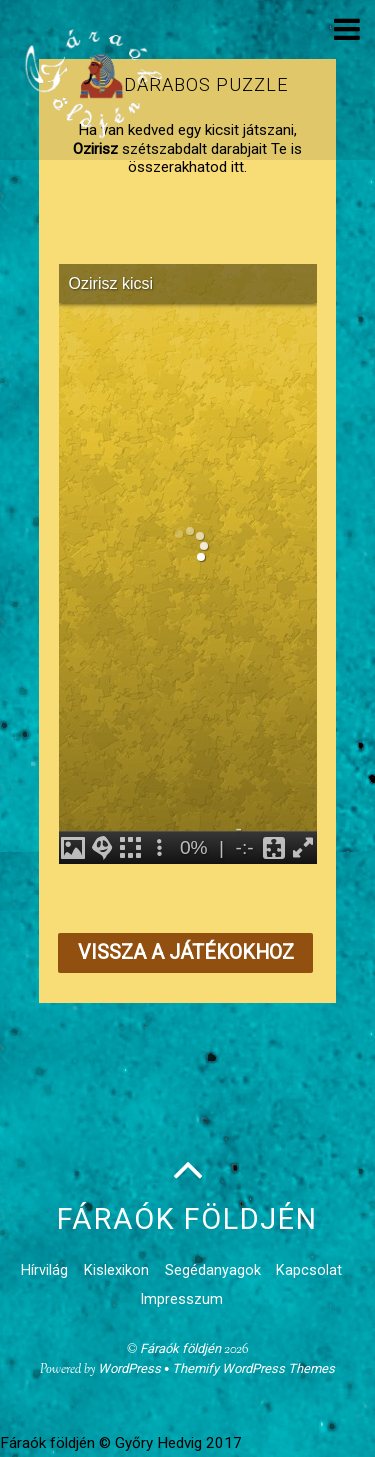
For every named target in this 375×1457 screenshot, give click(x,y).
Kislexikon (116, 1270)
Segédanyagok (213, 1270)
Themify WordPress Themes (253, 1368)
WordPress (129, 1368)
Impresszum (181, 1299)
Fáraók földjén (180, 1348)
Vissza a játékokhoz (186, 952)
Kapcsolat (309, 1270)
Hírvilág (44, 1270)
